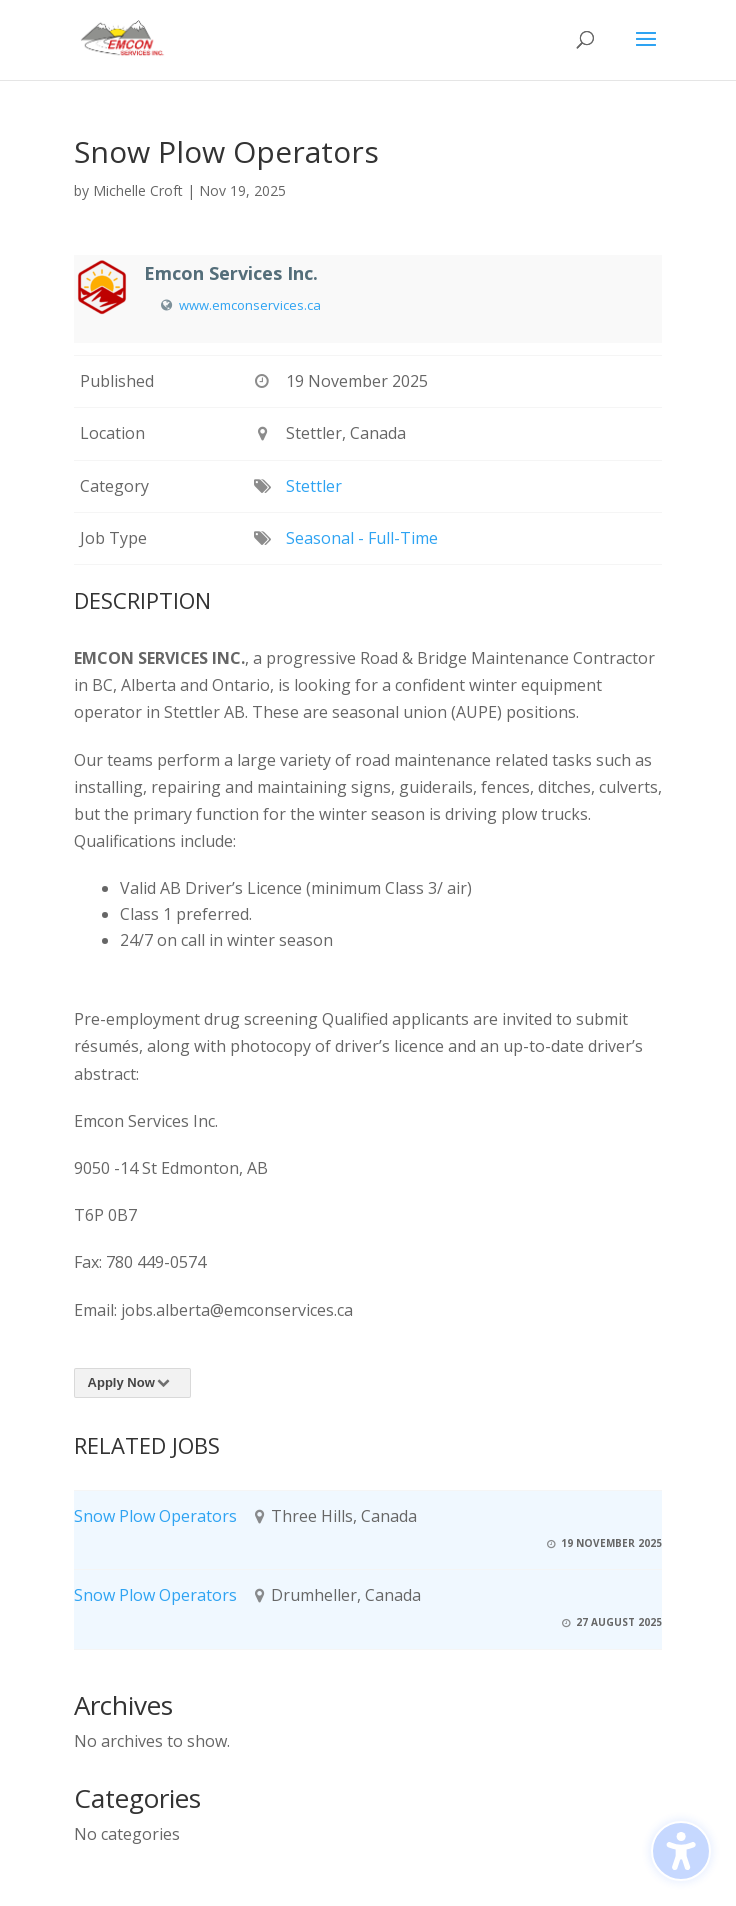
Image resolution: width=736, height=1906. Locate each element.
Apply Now (132, 1382)
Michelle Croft (138, 190)
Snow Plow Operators (155, 1516)
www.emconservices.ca (250, 305)
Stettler (314, 486)
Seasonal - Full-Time (362, 538)
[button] (646, 52)
